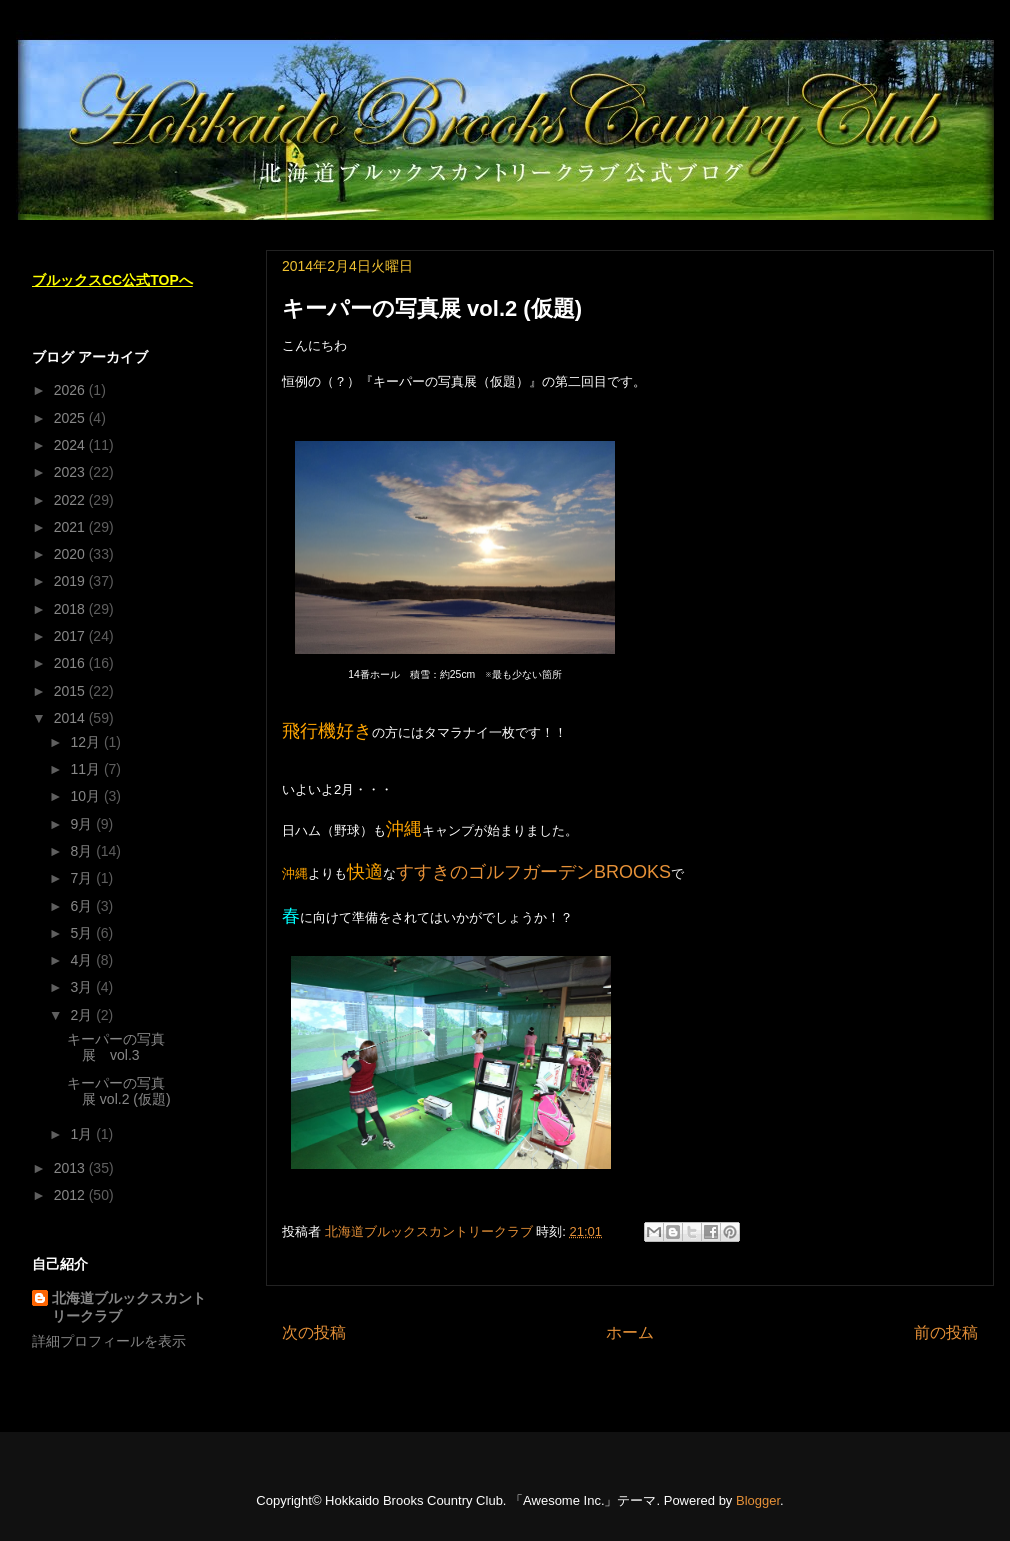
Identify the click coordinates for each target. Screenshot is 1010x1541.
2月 (83, 1015)
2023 (71, 472)
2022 (71, 500)
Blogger (758, 1500)
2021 (71, 527)
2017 (71, 636)
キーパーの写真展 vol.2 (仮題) (119, 1091)
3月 (83, 987)
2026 (71, 390)
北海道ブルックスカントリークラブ (129, 1307)
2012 (71, 1195)
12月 (86, 742)
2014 (71, 718)
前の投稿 (946, 1332)
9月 (83, 824)
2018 (71, 609)
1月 (83, 1134)
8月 (83, 851)
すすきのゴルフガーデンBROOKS (533, 872)
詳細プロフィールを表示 (109, 1341)
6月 (83, 906)
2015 (71, 691)
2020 (71, 554)
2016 (71, 663)
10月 (86, 796)
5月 (83, 933)
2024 (71, 445)
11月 (86, 769)
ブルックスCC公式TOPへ (112, 280)
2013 (71, 1168)
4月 (83, 960)
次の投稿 (314, 1332)
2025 (71, 418)
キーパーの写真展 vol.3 (116, 1047)
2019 (71, 581)
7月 (83, 878)
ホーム (630, 1332)
